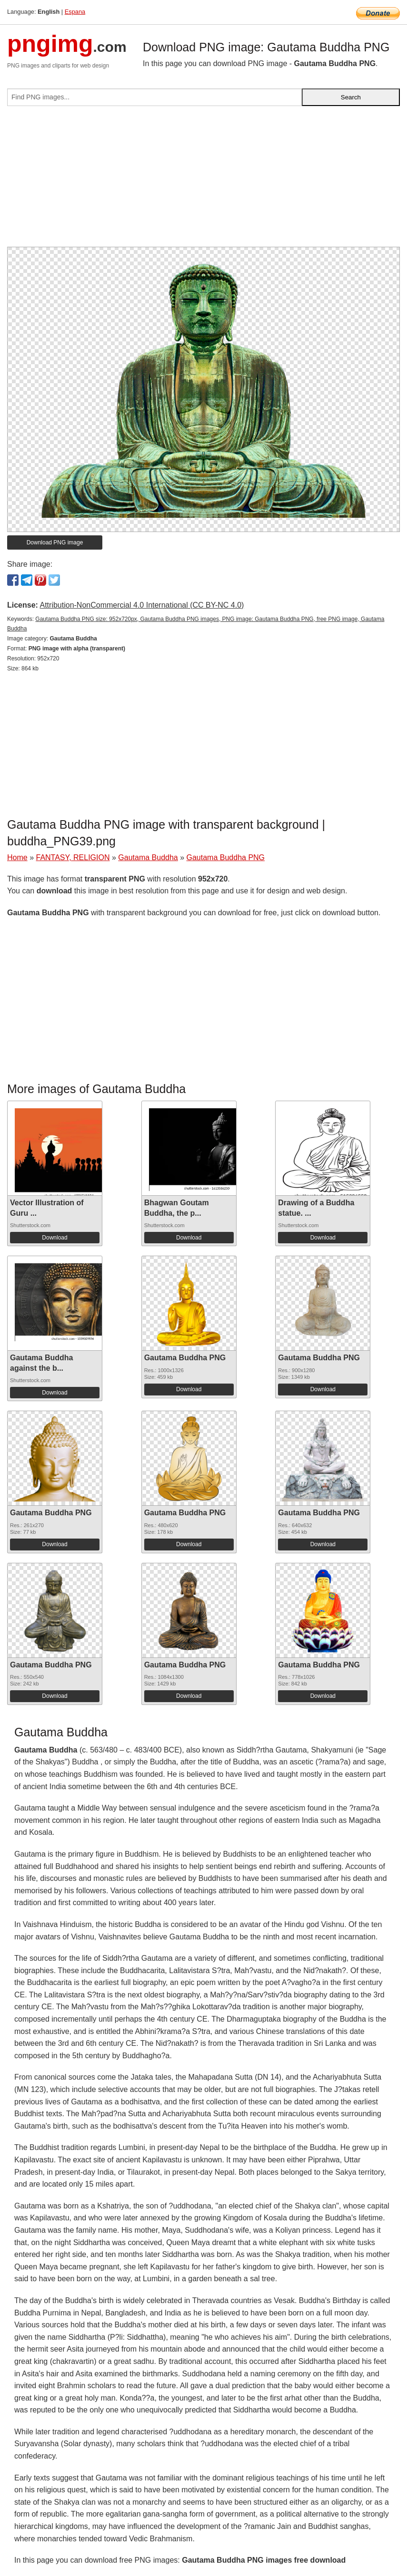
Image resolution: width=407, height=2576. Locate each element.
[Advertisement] (203, 180)
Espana (75, 11)
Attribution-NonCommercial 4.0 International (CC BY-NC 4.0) (142, 605)
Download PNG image (55, 542)
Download (54, 1237)
